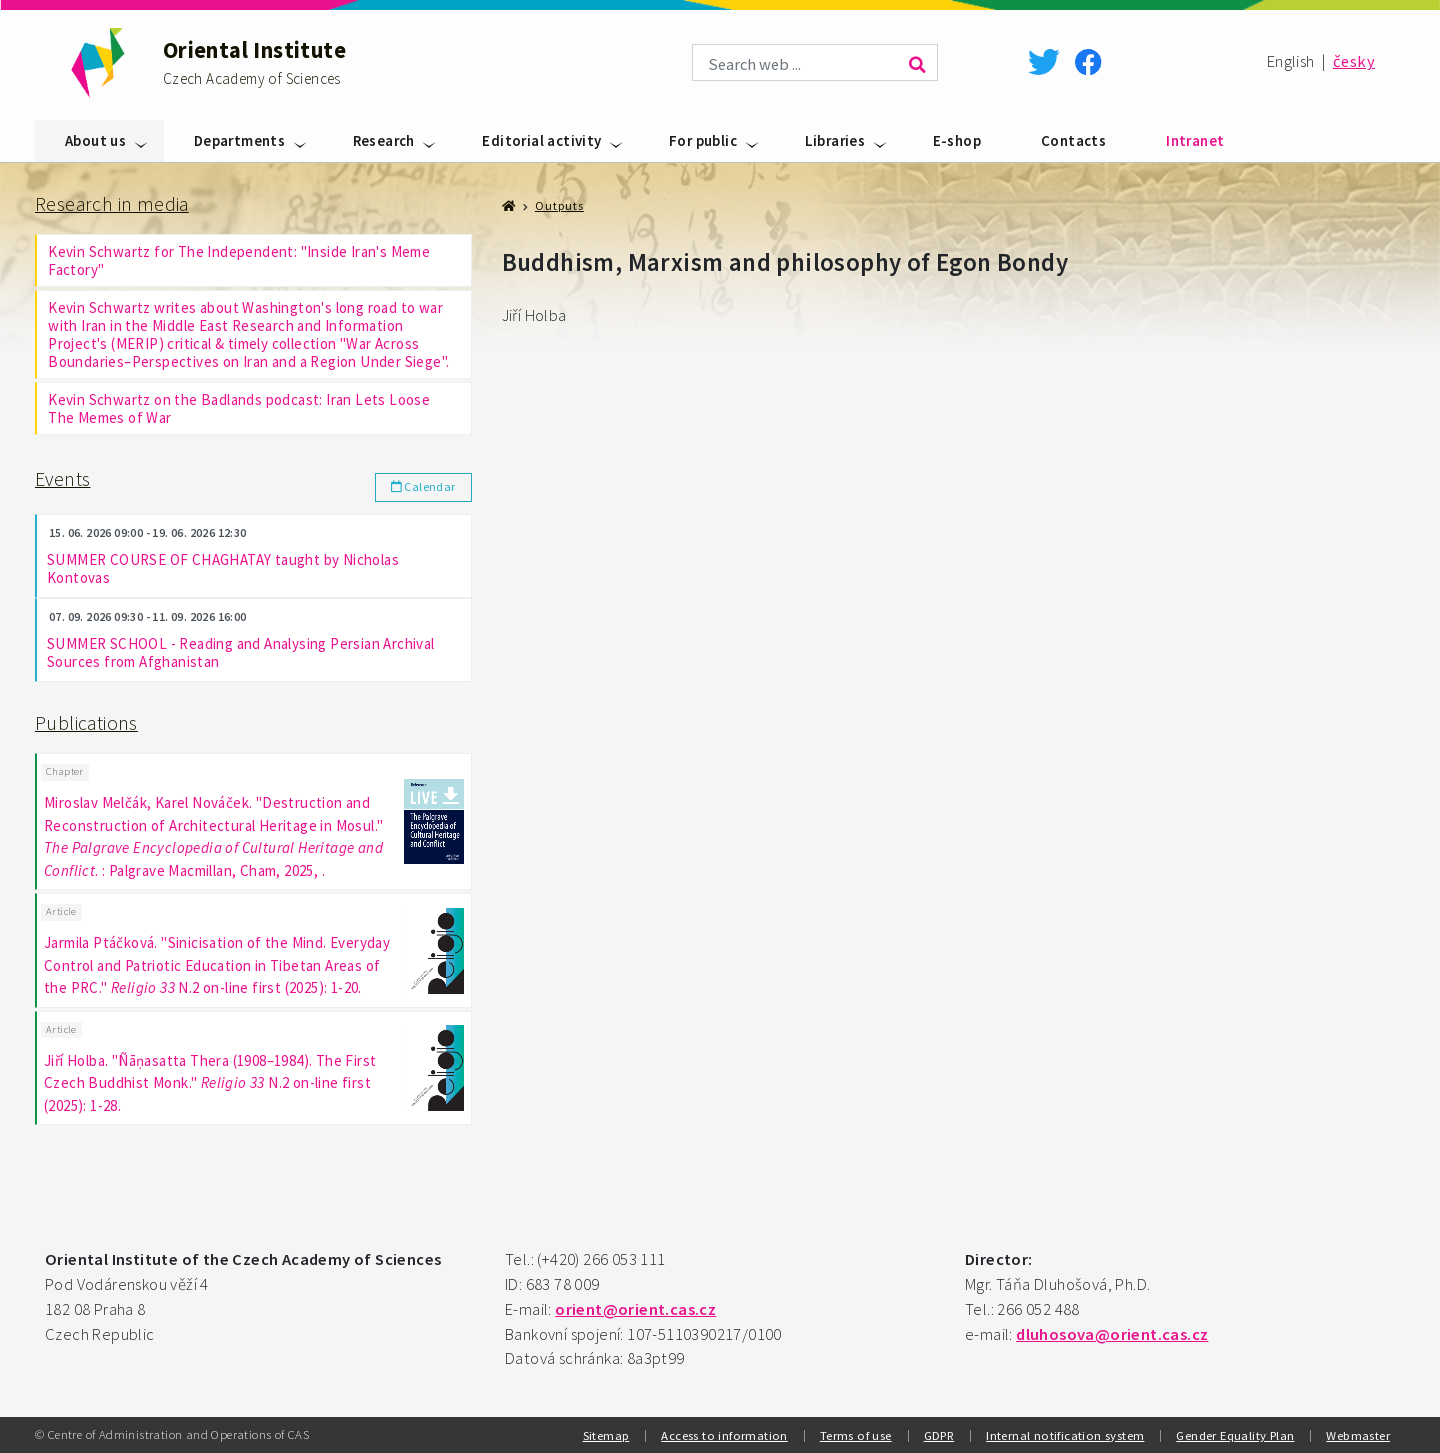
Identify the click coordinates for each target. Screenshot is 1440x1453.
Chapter (65, 771)
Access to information (724, 1435)
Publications (86, 723)
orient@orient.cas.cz (635, 1309)
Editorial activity (541, 140)
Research (384, 140)
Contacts (1073, 140)
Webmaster (1358, 1435)
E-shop (957, 140)
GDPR (939, 1435)
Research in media (112, 204)
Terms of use (856, 1435)
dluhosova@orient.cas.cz (1112, 1334)
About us (95, 140)
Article (61, 911)
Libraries (835, 140)
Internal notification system (1065, 1435)
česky (1354, 61)
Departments (239, 140)
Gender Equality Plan (1235, 1435)
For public (703, 140)
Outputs (559, 205)
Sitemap (606, 1435)
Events (62, 479)
